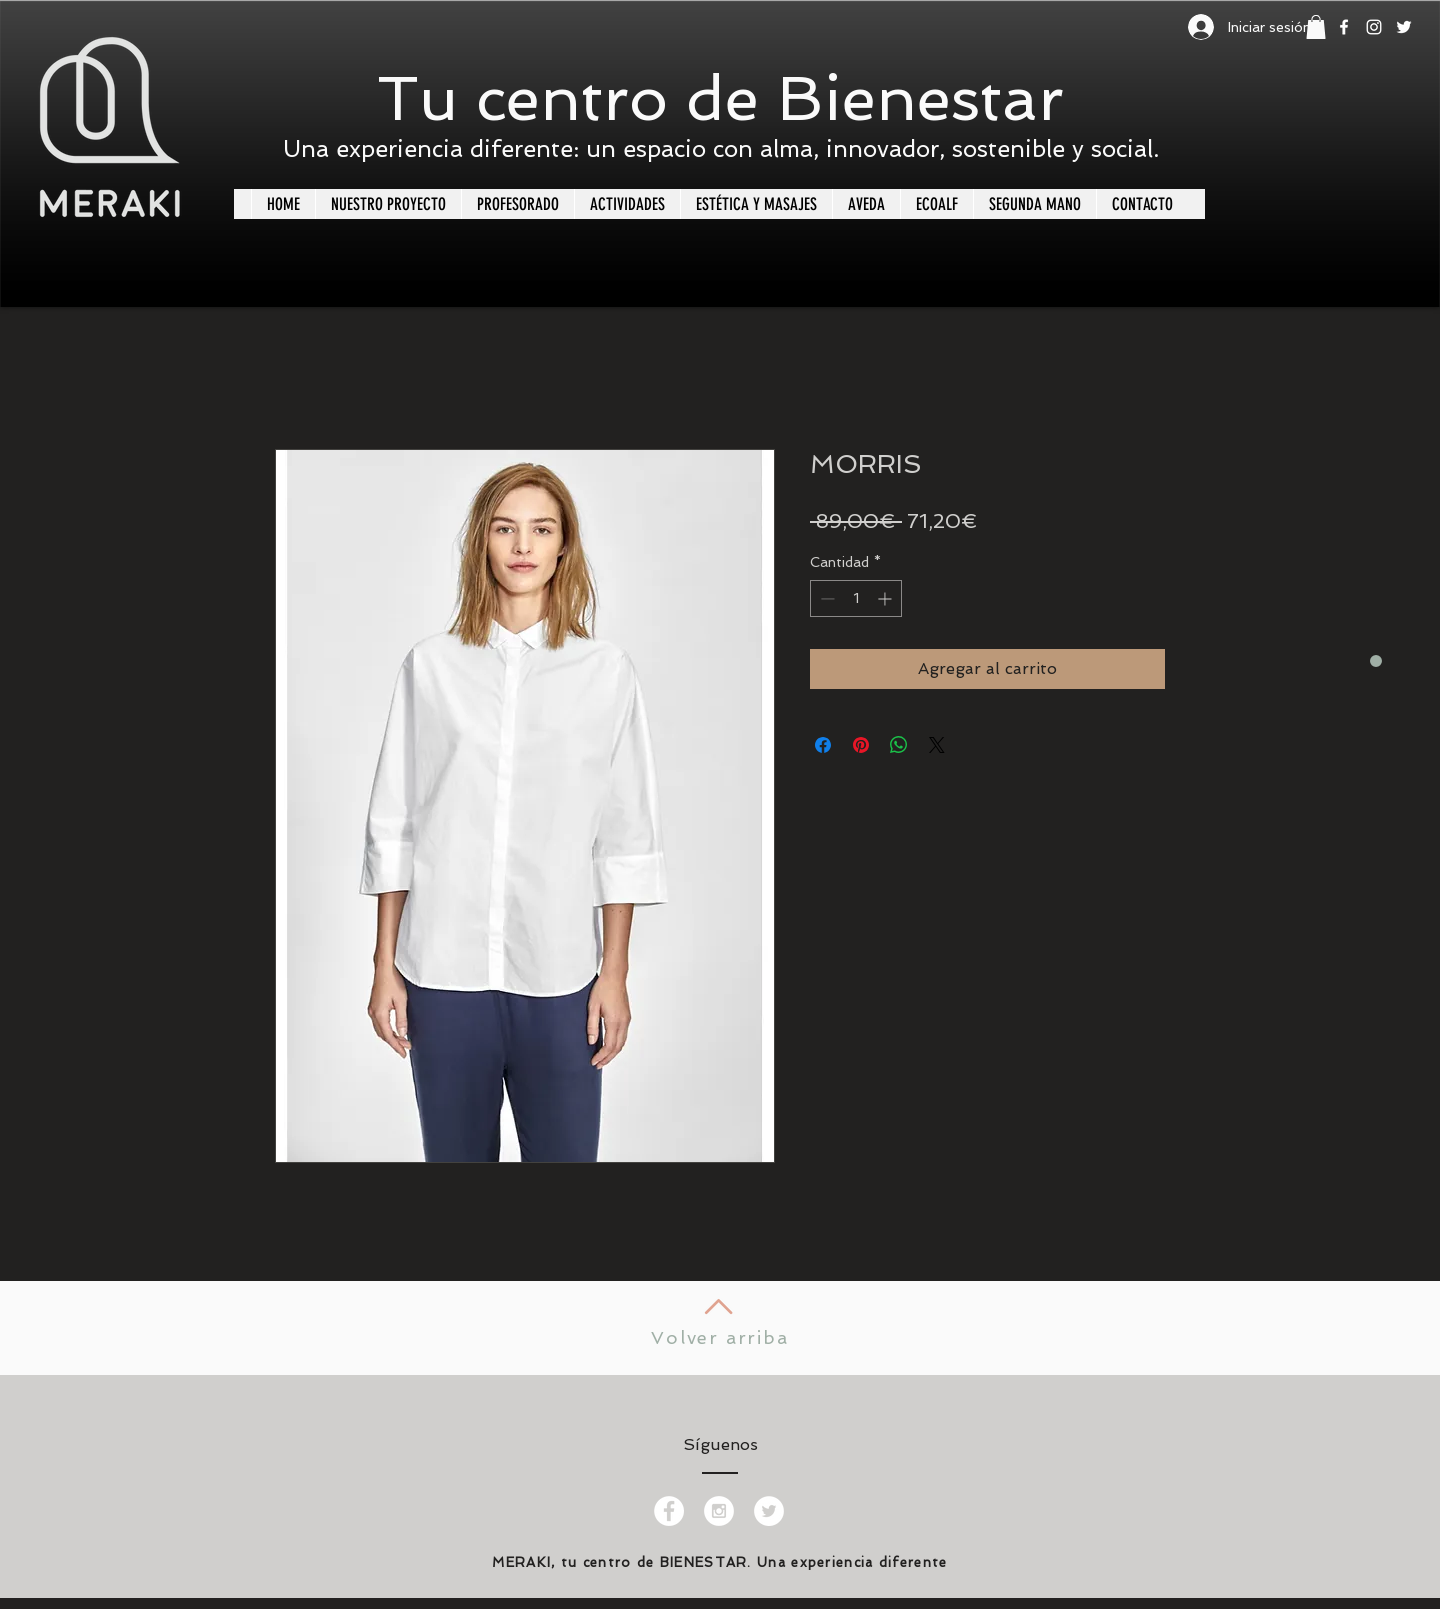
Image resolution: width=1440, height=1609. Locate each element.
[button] (1316, 27)
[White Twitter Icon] (1404, 27)
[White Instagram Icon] (1374, 27)
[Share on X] (937, 745)
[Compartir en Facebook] (823, 745)
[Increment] (886, 598)
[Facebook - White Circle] (669, 1511)
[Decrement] (825, 598)
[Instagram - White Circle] (719, 1511)
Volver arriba (719, 1337)
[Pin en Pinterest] (861, 745)
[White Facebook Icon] (1344, 27)
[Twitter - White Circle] (769, 1511)
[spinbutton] (856, 598)
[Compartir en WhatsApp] (899, 745)
